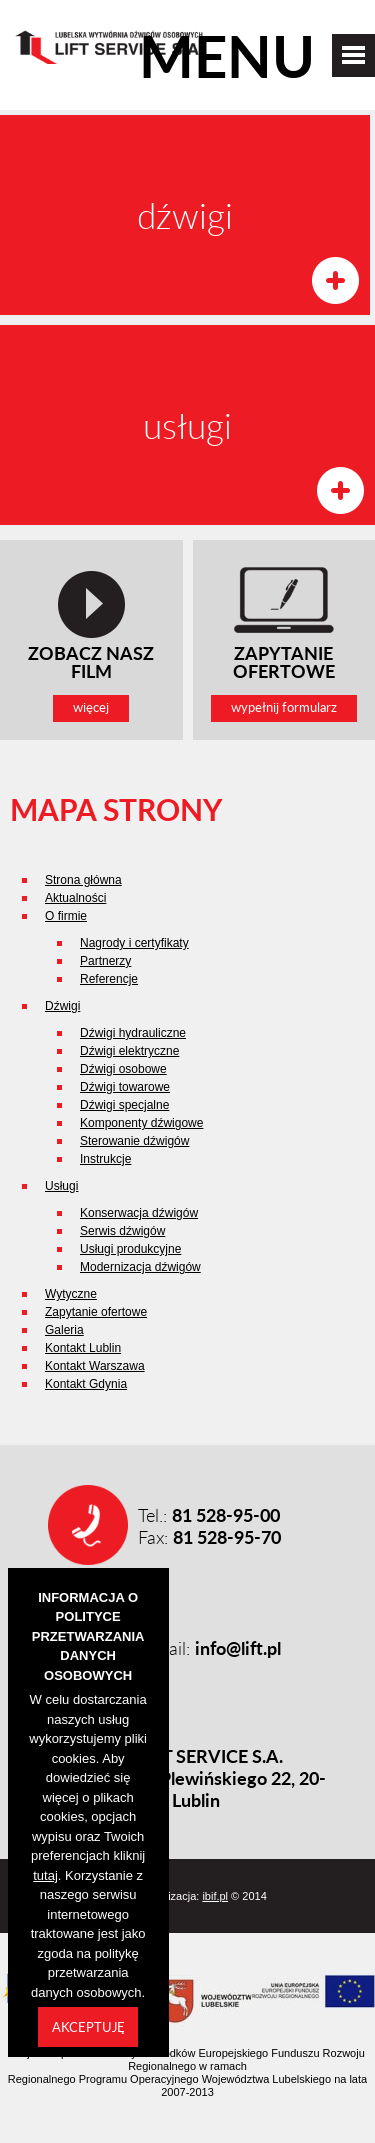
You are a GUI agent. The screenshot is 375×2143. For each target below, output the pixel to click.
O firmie (66, 916)
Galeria (64, 1330)
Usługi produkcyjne (130, 1249)
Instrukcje (105, 1159)
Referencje (109, 979)
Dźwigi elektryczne (129, 1051)
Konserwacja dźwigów (139, 1213)
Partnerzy (105, 961)
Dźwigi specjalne (124, 1105)
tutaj (45, 1875)
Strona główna (83, 880)
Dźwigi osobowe (123, 1069)
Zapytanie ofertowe (96, 1312)
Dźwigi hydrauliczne (133, 1033)
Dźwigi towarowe (125, 1087)
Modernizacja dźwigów (140, 1267)
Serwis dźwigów (122, 1231)
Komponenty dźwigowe (141, 1123)
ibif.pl (215, 1896)
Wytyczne (71, 1294)
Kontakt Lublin (83, 1348)
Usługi (61, 1186)
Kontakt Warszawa (95, 1366)
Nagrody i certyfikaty (134, 943)
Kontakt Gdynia (86, 1384)
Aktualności (75, 898)
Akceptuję (88, 2027)
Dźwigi (62, 1006)
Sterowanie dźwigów (134, 1141)
